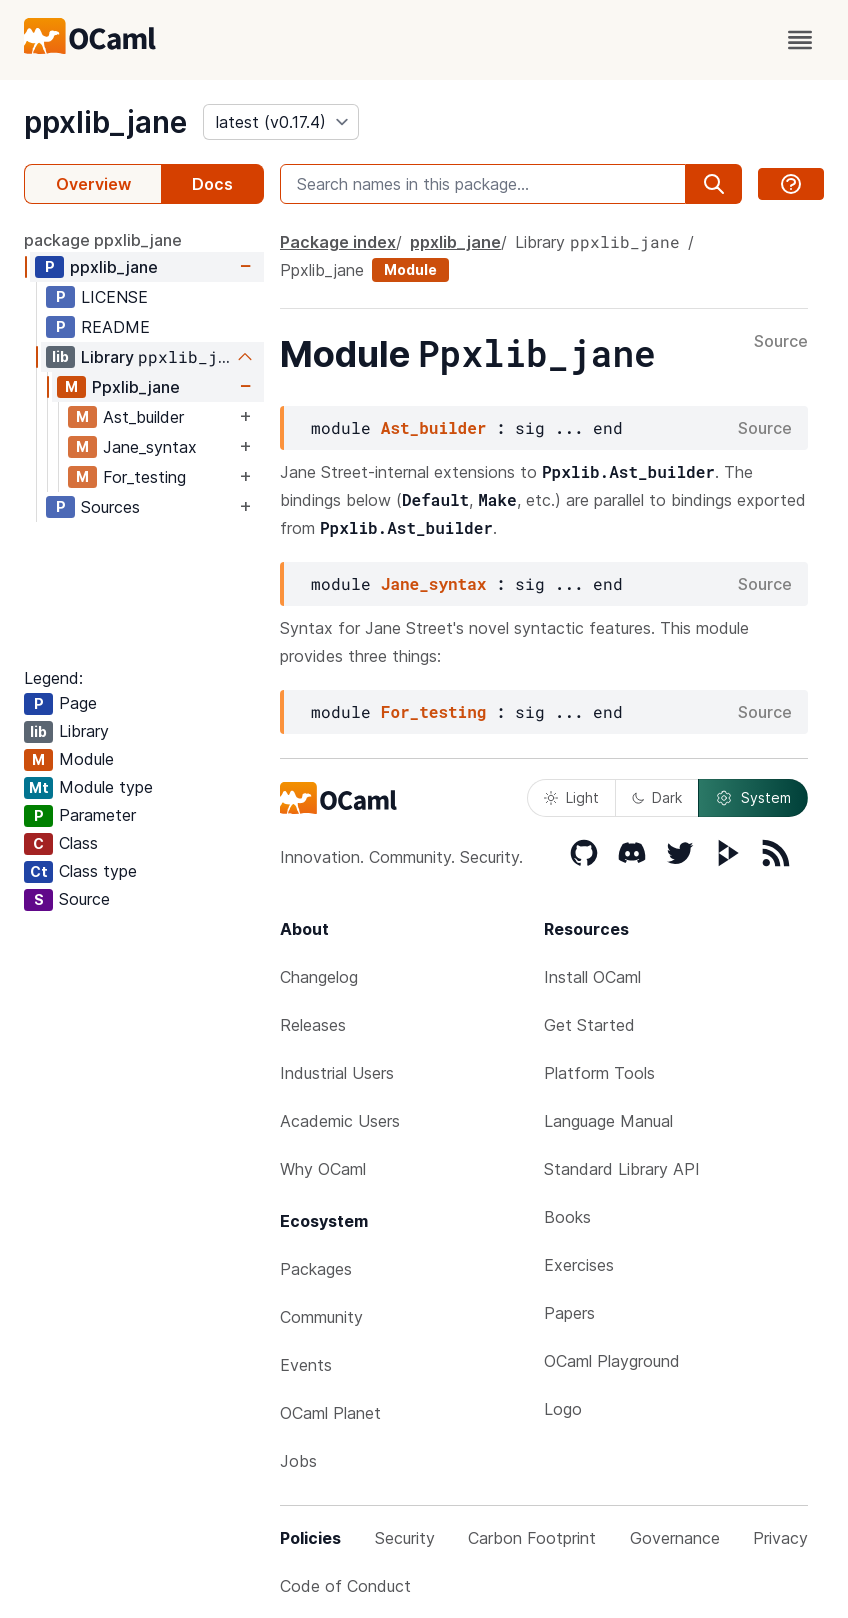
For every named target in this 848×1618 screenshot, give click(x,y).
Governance (675, 1538)
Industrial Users (337, 1073)
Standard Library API (622, 1169)
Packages (316, 1269)
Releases (313, 1025)
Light (571, 797)
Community (321, 1317)
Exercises (579, 1265)
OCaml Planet (330, 1413)
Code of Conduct (345, 1586)
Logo (563, 1409)
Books (567, 1217)
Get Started (589, 1025)
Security (405, 1538)
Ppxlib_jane (136, 387)
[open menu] (800, 40)
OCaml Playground (612, 1361)
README (115, 327)
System (753, 798)
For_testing (144, 477)
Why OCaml (323, 1169)
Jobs (298, 1461)
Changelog (319, 977)
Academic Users (340, 1121)
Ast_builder (143, 417)
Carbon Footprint (532, 1538)
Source (781, 342)
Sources (110, 507)
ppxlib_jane (105, 122)
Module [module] (410, 269)
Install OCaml (592, 977)
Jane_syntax (150, 447)
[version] (281, 122)
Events (306, 1365)
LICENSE (114, 297)
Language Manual (608, 1121)
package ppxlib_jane (103, 240)
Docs (212, 184)
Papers (569, 1313)
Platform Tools (599, 1073)
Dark (657, 797)
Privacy (780, 1538)
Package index (338, 242)
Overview (93, 184)
